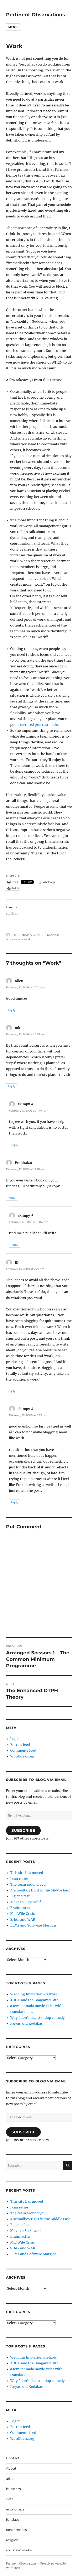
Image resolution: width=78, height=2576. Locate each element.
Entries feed (20, 1744)
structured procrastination (39, 725)
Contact (13, 2458)
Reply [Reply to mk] (11, 1086)
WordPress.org (22, 1756)
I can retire (19, 1878)
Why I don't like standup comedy (37, 2017)
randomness (14, 939)
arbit (10, 2479)
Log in (15, 1739)
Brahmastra (20, 1908)
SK (14, 934)
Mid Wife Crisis (22, 1913)
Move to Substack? (25, 1902)
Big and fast (20, 1896)
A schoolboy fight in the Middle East (40, 1890)
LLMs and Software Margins (33, 1925)
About (11, 2468)
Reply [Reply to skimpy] (14, 1145)
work (27, 939)
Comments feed (23, 1750)
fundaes (13, 2520)
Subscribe (23, 1830)
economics (15, 2509)
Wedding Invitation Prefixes (33, 1994)
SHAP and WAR (22, 1919)
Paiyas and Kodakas (26, 2023)
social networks (19, 2550)
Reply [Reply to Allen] (11, 1010)
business (53, 934)
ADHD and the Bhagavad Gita (34, 2000)
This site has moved (26, 1873)
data (10, 2499)
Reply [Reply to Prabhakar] (11, 1197)
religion (12, 2540)
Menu (12, 27)
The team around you (28, 1884)
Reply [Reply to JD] (11, 1391)
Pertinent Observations (35, 15)
